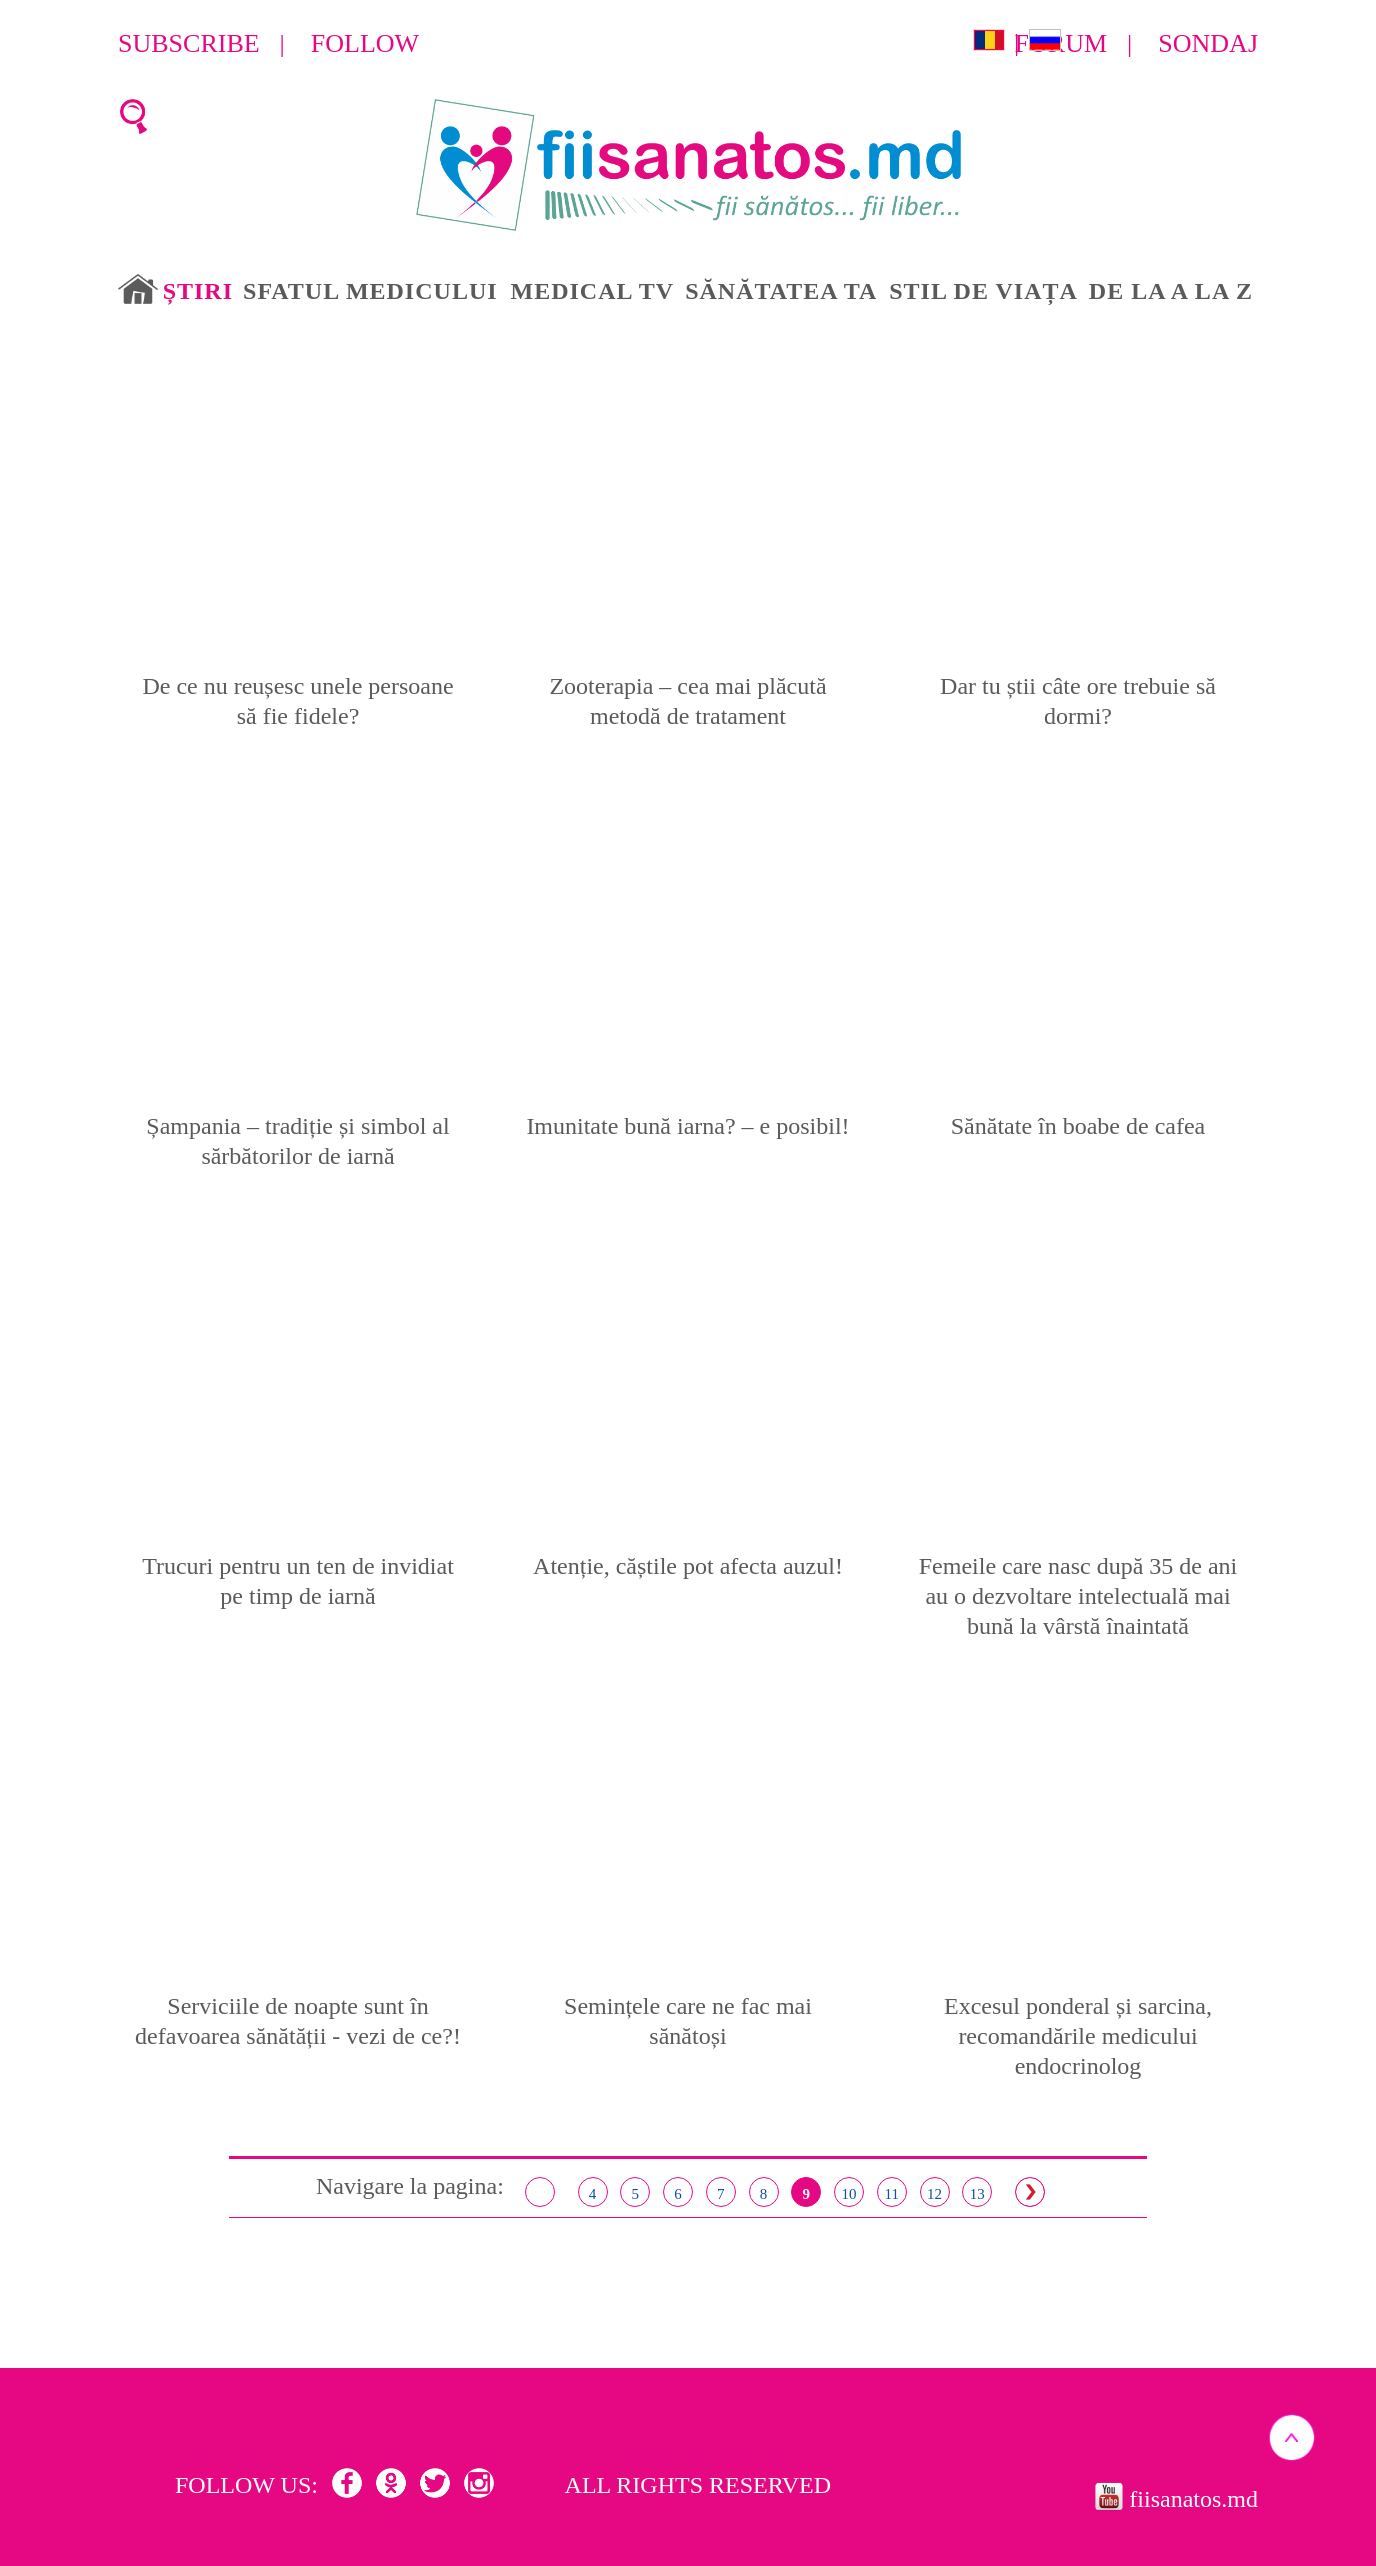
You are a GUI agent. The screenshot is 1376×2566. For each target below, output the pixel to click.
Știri (198, 291)
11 (892, 2194)
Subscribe (189, 43)
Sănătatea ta (781, 291)
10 (849, 2194)
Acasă (138, 289)
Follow (365, 43)
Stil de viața (983, 291)
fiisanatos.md (1193, 2499)
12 (934, 2194)
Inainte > (1030, 2192)
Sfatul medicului (370, 291)
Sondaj (1208, 43)
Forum (1061, 43)
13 (977, 2194)
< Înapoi (540, 2192)
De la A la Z (1171, 291)
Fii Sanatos (688, 166)
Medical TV (593, 291)
